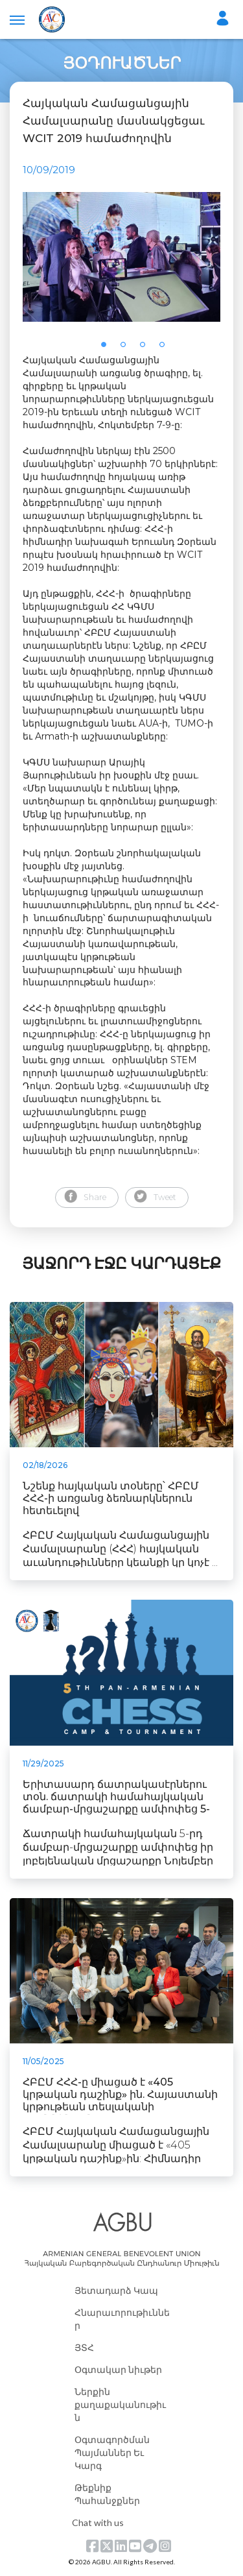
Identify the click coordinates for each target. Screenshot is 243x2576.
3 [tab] (146, 348)
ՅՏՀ (84, 2347)
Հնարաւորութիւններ (122, 2319)
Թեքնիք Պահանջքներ (107, 2494)
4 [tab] (165, 348)
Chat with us (98, 2522)
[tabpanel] (121, 257)
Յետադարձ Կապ (116, 2290)
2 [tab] (127, 348)
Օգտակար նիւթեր (118, 2369)
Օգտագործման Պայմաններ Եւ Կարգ (112, 2452)
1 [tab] (107, 348)
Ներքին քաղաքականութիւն (120, 2404)
